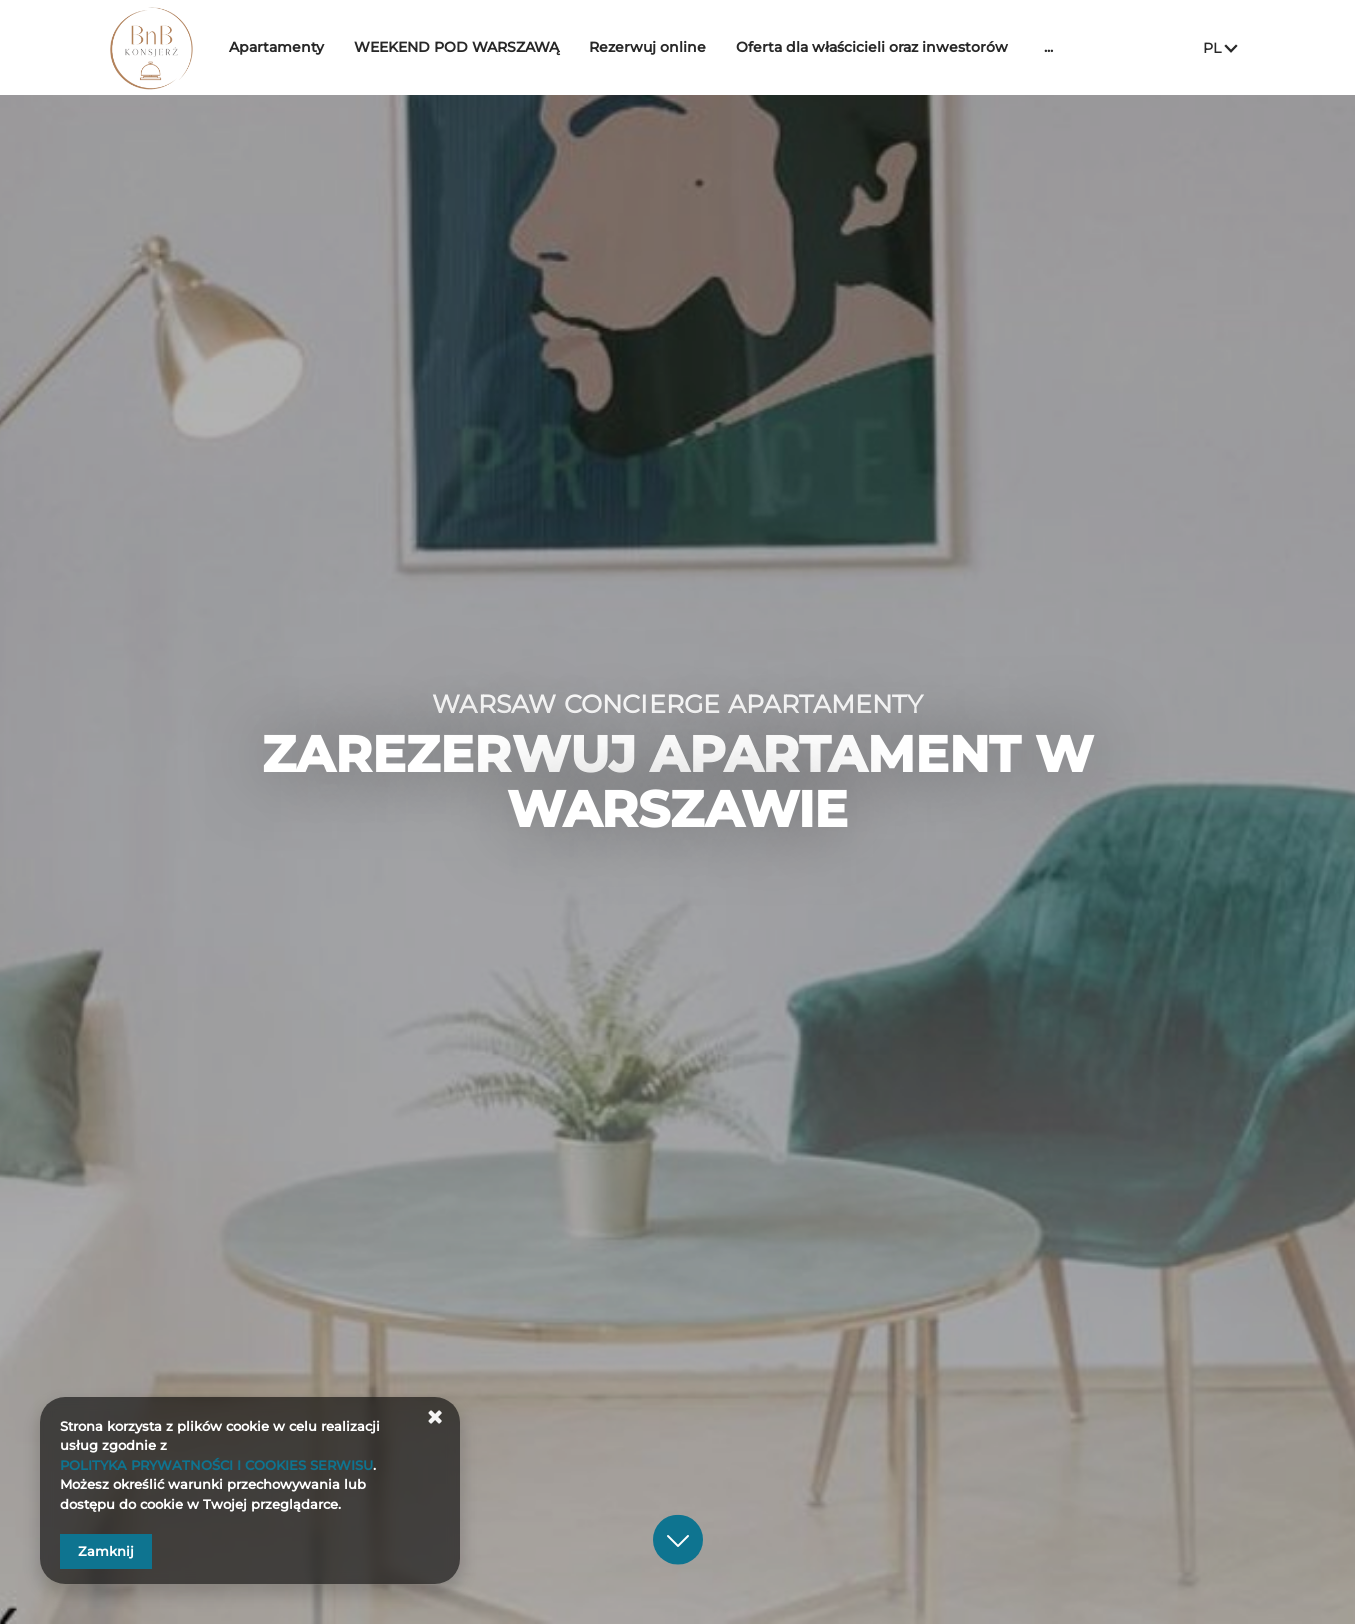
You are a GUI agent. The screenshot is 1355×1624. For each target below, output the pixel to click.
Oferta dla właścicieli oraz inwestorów (913, 47)
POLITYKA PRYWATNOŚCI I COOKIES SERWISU (216, 1465)
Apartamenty (317, 47)
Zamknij (106, 1551)
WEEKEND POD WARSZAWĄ (497, 47)
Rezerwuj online (688, 47)
